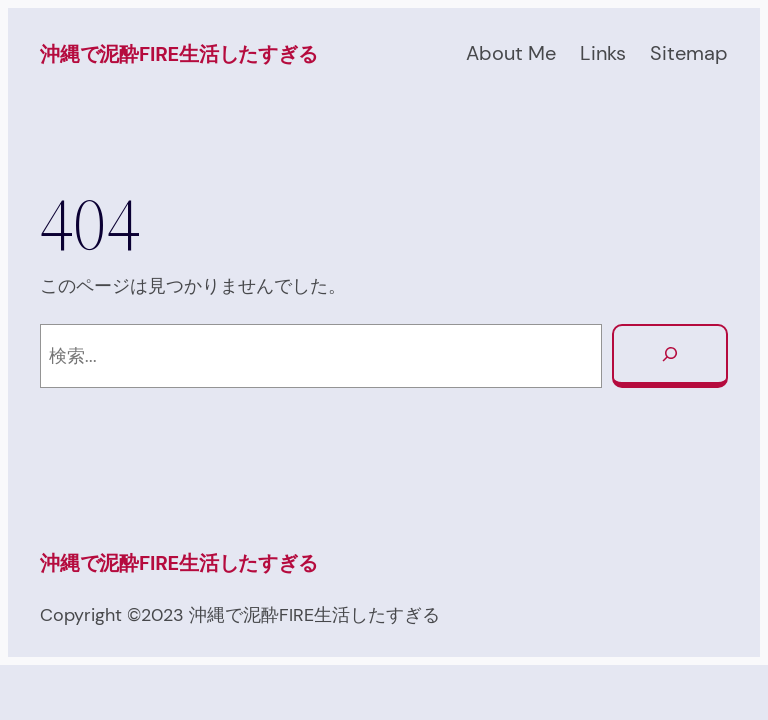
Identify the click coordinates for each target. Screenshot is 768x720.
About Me (511, 53)
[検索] (670, 356)
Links (603, 53)
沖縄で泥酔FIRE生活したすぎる (179, 54)
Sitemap (689, 53)
